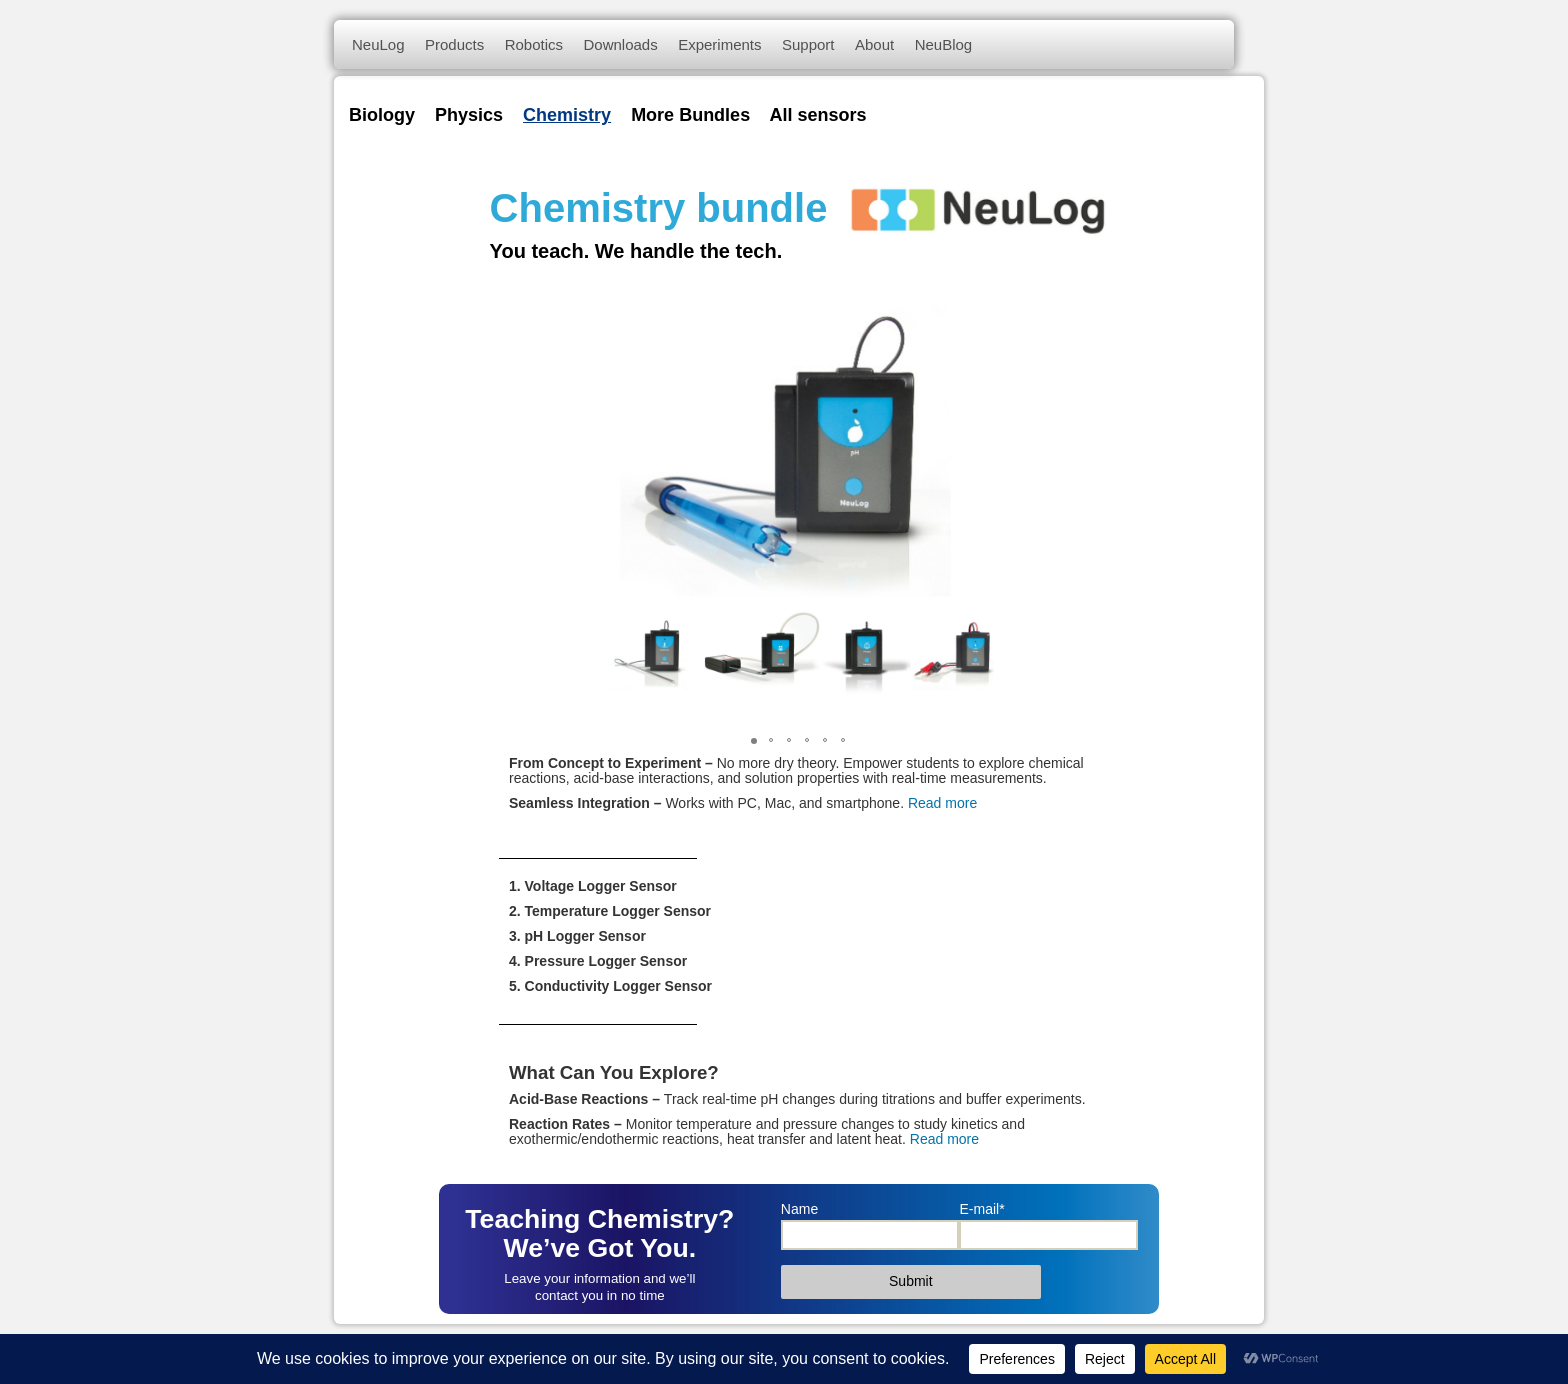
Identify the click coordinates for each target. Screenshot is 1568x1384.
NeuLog (378, 44)
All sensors (817, 115)
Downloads (620, 44)
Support (808, 44)
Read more (942, 803)
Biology (382, 115)
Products (454, 44)
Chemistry (567, 115)
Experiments (719, 44)
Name (799, 1209)
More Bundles (690, 115)
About (874, 44)
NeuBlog (944, 44)
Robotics (534, 44)
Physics (469, 115)
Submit (911, 1281)
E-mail (981, 1209)
